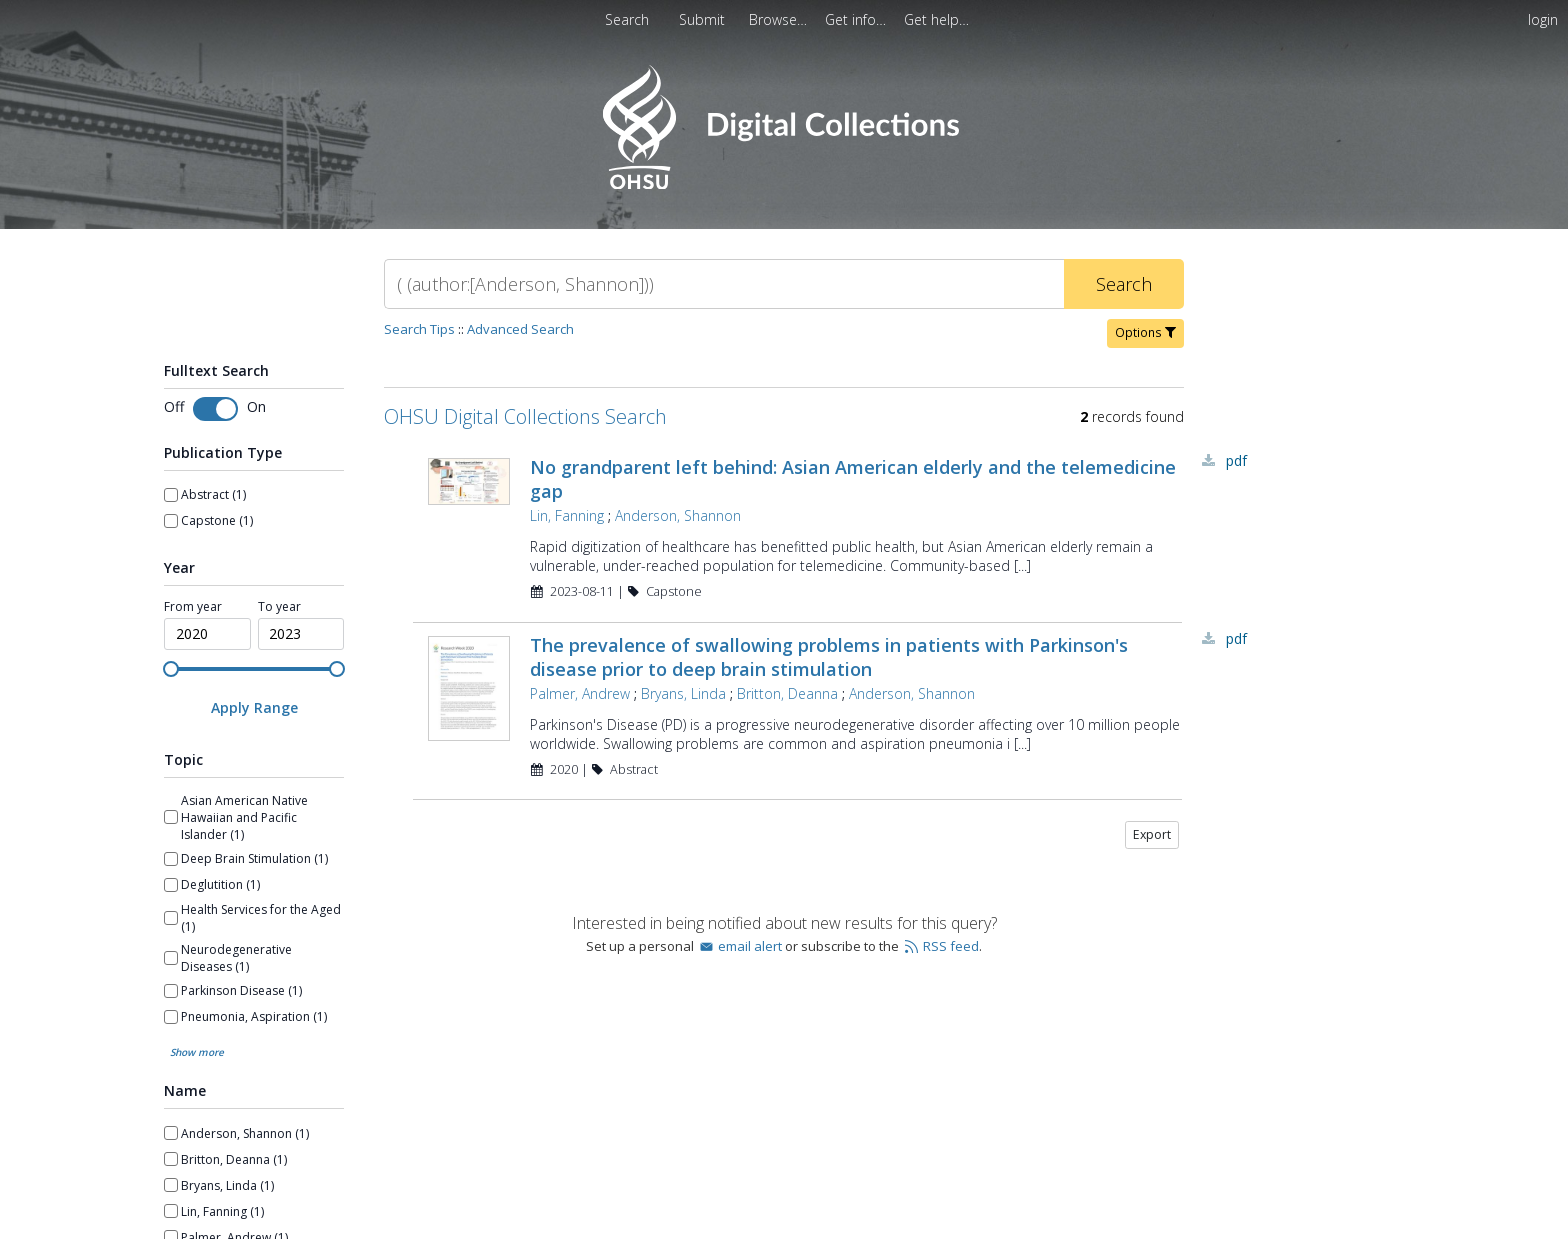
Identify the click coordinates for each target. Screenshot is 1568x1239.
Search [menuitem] (627, 19)
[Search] (724, 284)
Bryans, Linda (683, 693)
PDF (1236, 460)
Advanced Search (520, 329)
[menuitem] (780, 19)
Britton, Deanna (787, 693)
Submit (704, 19)
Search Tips (419, 329)
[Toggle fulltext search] (215, 409)
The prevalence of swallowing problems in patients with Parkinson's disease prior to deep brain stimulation (829, 657)
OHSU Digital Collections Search (525, 416)
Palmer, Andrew (580, 693)
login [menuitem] (1543, 19)
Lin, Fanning (567, 515)
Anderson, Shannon (678, 515)
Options (1145, 332)
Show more (197, 912)
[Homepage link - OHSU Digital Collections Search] (783, 184)
